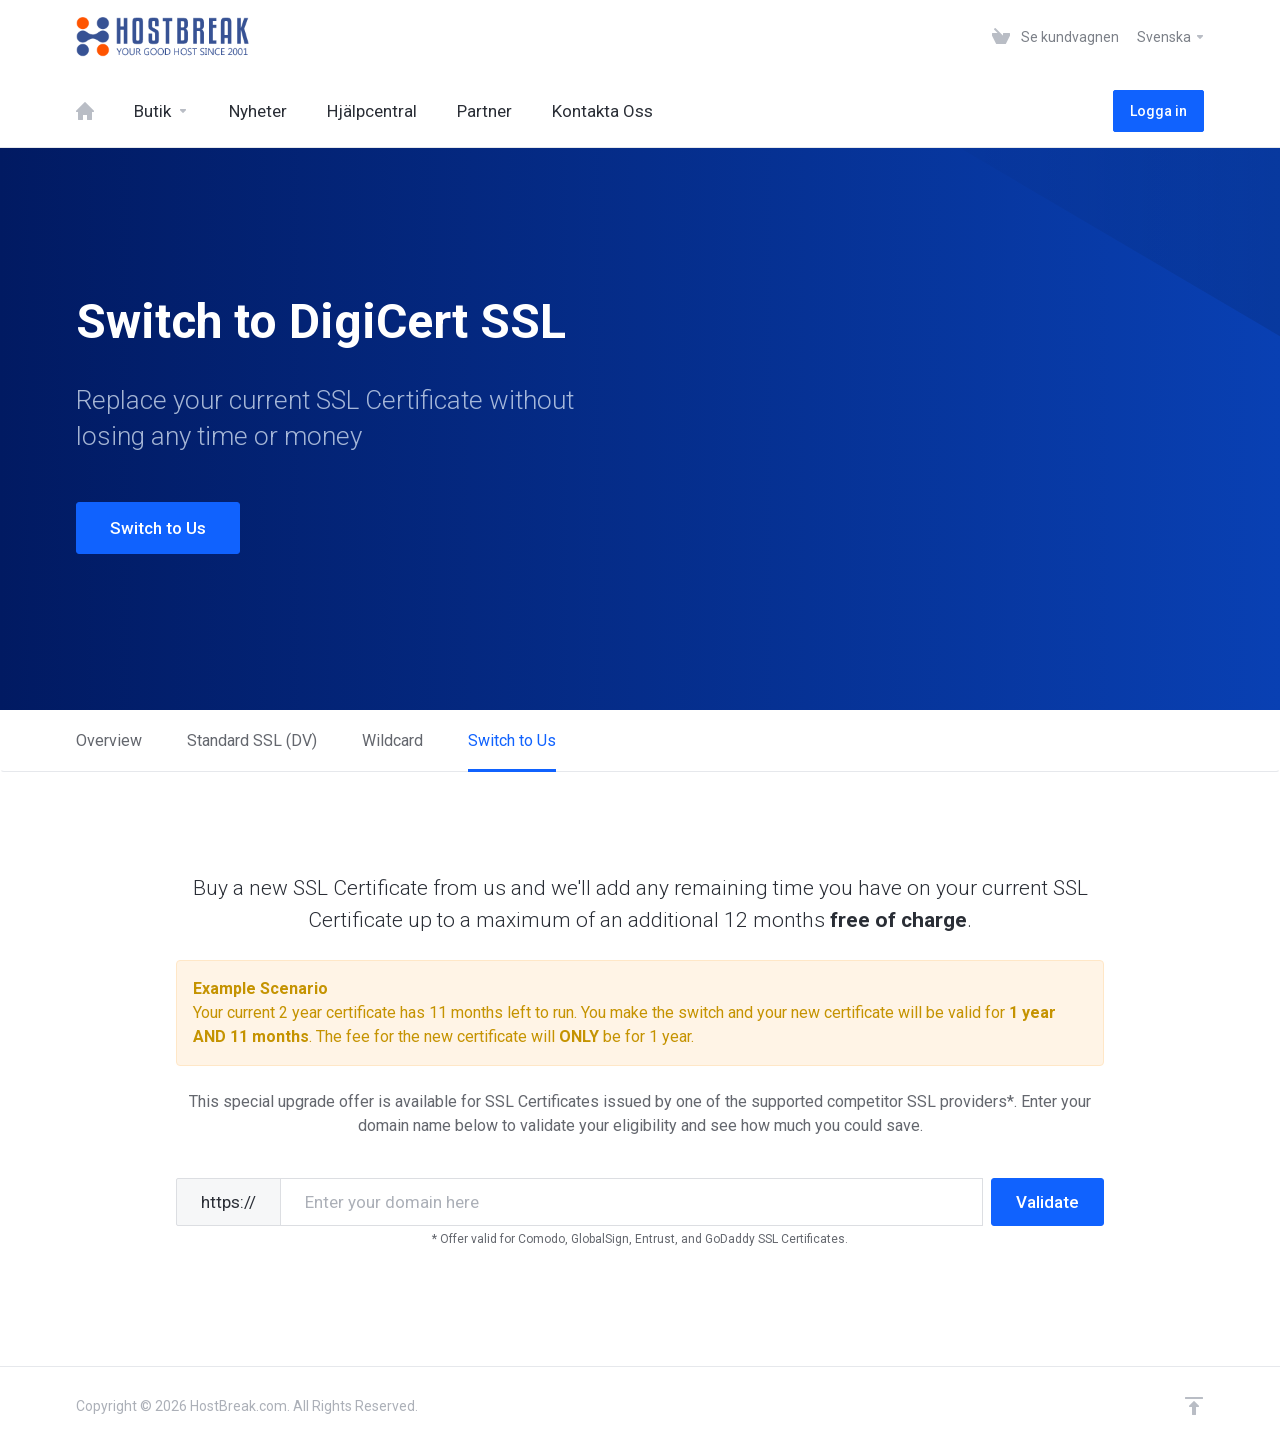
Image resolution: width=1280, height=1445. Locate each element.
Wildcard (392, 740)
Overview (109, 740)
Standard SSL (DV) (252, 740)
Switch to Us (158, 528)
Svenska (1171, 37)
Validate (1047, 1202)
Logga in (1158, 111)
